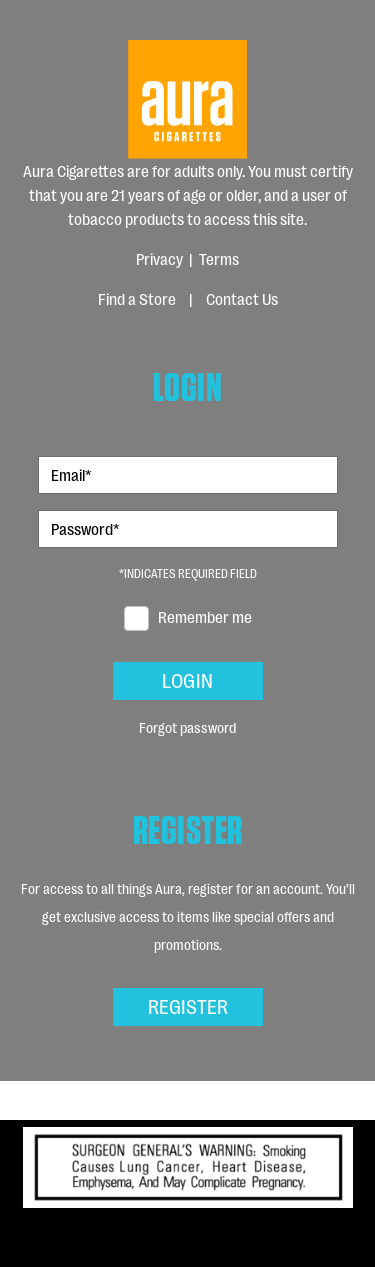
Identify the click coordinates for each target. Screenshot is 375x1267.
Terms (219, 258)
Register (188, 1005)
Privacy (159, 258)
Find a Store (137, 298)
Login (187, 679)
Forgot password (187, 726)
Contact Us (242, 298)
